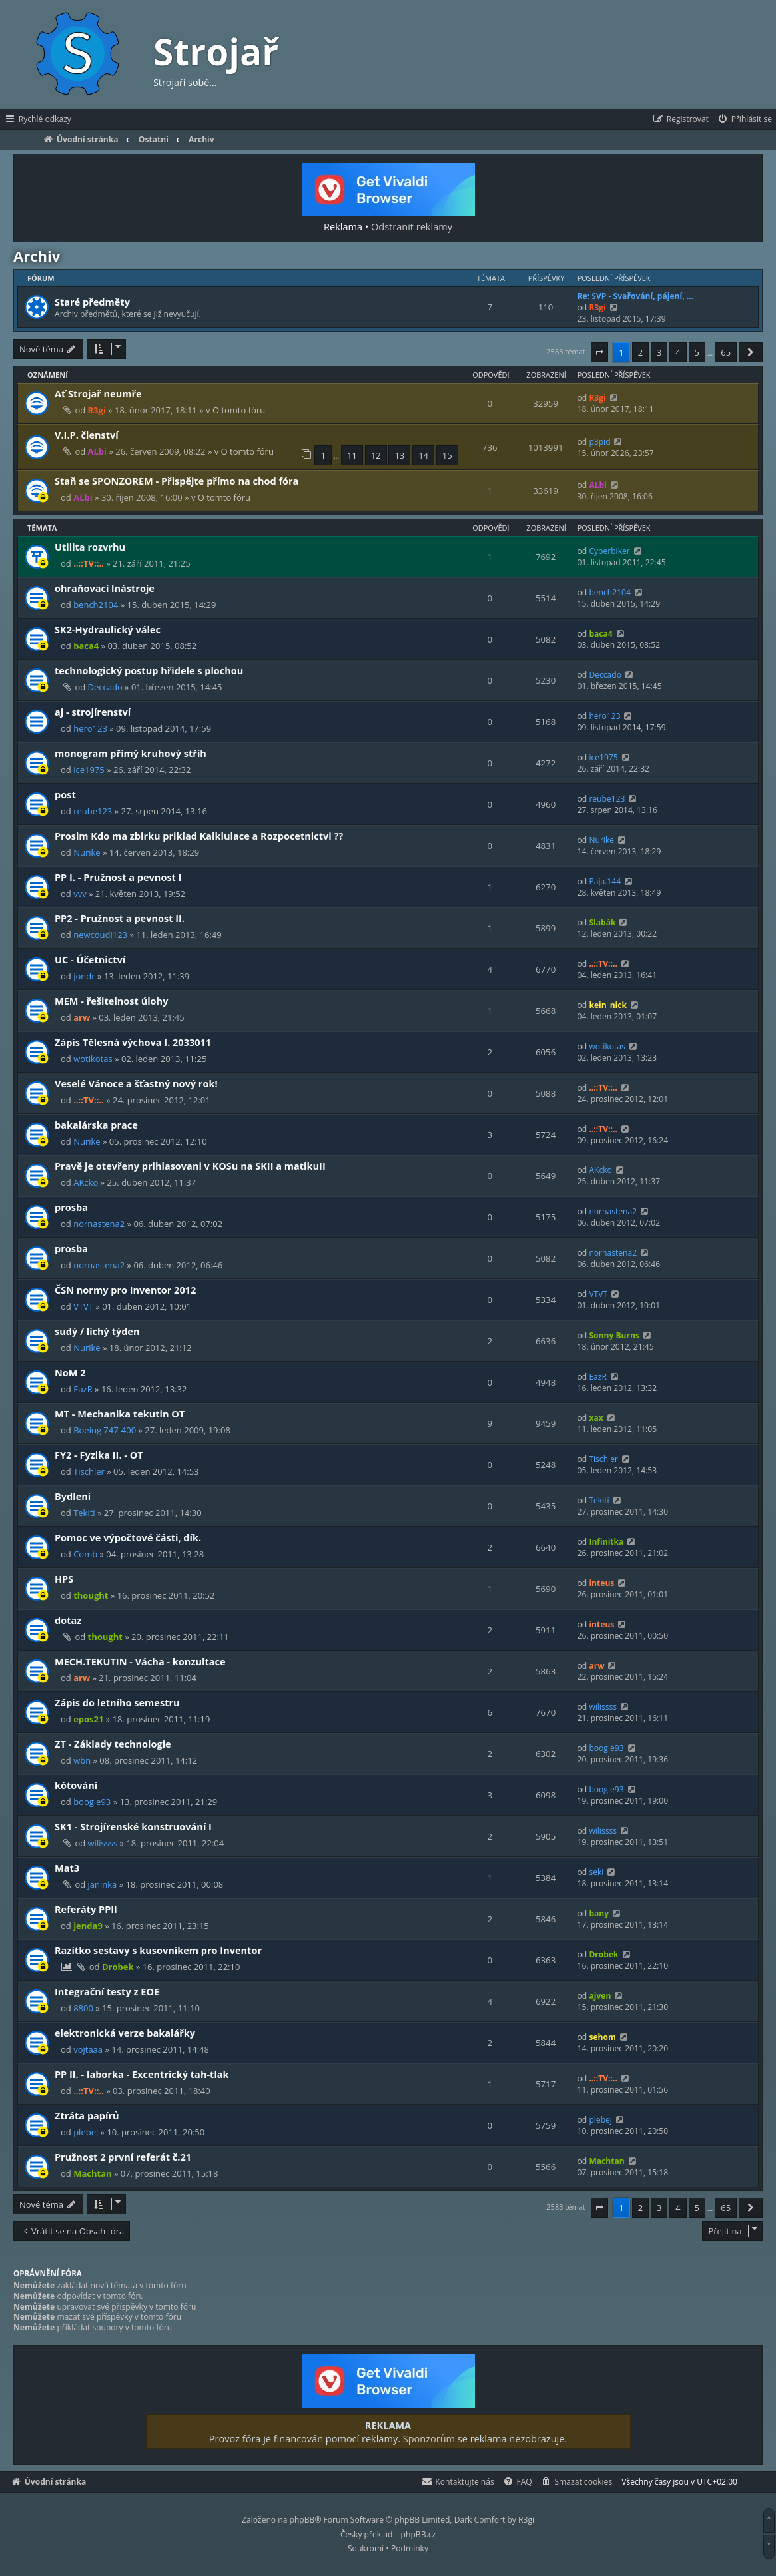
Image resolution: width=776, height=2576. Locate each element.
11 (352, 455)
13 (399, 455)
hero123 (90, 728)
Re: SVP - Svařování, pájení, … (636, 296)
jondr (84, 976)
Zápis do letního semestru (117, 1702)
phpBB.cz (418, 2534)
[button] (599, 352)
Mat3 (67, 1867)
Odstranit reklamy (411, 226)
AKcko (85, 1182)
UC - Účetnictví (90, 959)
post (65, 794)
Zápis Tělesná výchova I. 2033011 (133, 1042)
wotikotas (93, 1059)
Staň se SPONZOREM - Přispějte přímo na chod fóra (176, 480)
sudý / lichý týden (97, 1331)
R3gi (597, 307)
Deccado (105, 687)
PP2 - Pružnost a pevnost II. (120, 918)
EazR (83, 1389)
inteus (601, 1583)
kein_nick (608, 1005)
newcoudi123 (100, 935)
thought (90, 1595)
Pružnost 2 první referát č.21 (123, 2156)
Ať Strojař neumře (98, 393)
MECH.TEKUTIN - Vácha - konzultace (140, 1661)
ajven (600, 1995)
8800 (83, 2008)
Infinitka (606, 1541)
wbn (82, 1760)
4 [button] (677, 352)
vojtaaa (88, 2049)
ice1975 (89, 770)
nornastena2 (99, 1224)
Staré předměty (92, 301)
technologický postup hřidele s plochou (149, 670)
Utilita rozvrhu (90, 546)
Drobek (118, 1967)
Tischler (89, 1471)
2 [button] (640, 352)
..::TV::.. (88, 563)
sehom (602, 2037)
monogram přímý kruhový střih (130, 753)
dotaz (68, 1620)
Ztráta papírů (87, 2115)
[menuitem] (744, 119)
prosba (71, 1207)
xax (596, 1417)
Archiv (36, 256)
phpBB (302, 2519)
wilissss (603, 1706)
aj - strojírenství (93, 711)
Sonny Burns (614, 1335)
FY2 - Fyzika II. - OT (99, 1454)
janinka (102, 1884)
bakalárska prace (96, 1124)
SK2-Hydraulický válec (108, 629)
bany (599, 1913)
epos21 (88, 1719)
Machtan (92, 2173)
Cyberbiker (609, 551)
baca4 (86, 646)
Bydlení (73, 1496)
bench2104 (95, 605)
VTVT (83, 1306)
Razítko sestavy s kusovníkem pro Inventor (158, 1950)
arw (81, 1017)
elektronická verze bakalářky (125, 2032)
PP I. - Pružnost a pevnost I (118, 877)
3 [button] (659, 352)
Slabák (602, 922)
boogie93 (606, 1748)
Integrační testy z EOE (107, 1991)
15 (447, 455)
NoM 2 (70, 1372)
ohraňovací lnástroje (105, 588)
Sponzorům (429, 2438)
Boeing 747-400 (104, 1430)
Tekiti (84, 1513)
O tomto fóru (238, 410)
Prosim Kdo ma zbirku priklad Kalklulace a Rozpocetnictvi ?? (199, 835)
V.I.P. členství (87, 434)
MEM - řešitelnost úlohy (111, 1000)
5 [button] (697, 352)
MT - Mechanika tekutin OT (120, 1413)
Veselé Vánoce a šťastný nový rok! (136, 1083)
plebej (85, 2132)
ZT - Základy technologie (113, 1743)
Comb (85, 1554)
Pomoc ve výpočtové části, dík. (128, 1537)
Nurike (87, 852)
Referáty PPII (86, 1909)
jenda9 (88, 1926)
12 (376, 455)
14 (423, 455)
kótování (76, 1785)
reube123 (92, 811)
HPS (64, 1578)
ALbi (97, 451)
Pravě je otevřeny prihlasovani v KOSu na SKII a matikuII (190, 1165)
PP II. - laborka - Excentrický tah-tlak (142, 2074)
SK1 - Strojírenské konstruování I (133, 1826)
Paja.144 (605, 881)
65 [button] (726, 352)
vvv (79, 894)
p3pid (599, 441)
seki (596, 1872)
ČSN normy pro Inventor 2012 (125, 1289)
